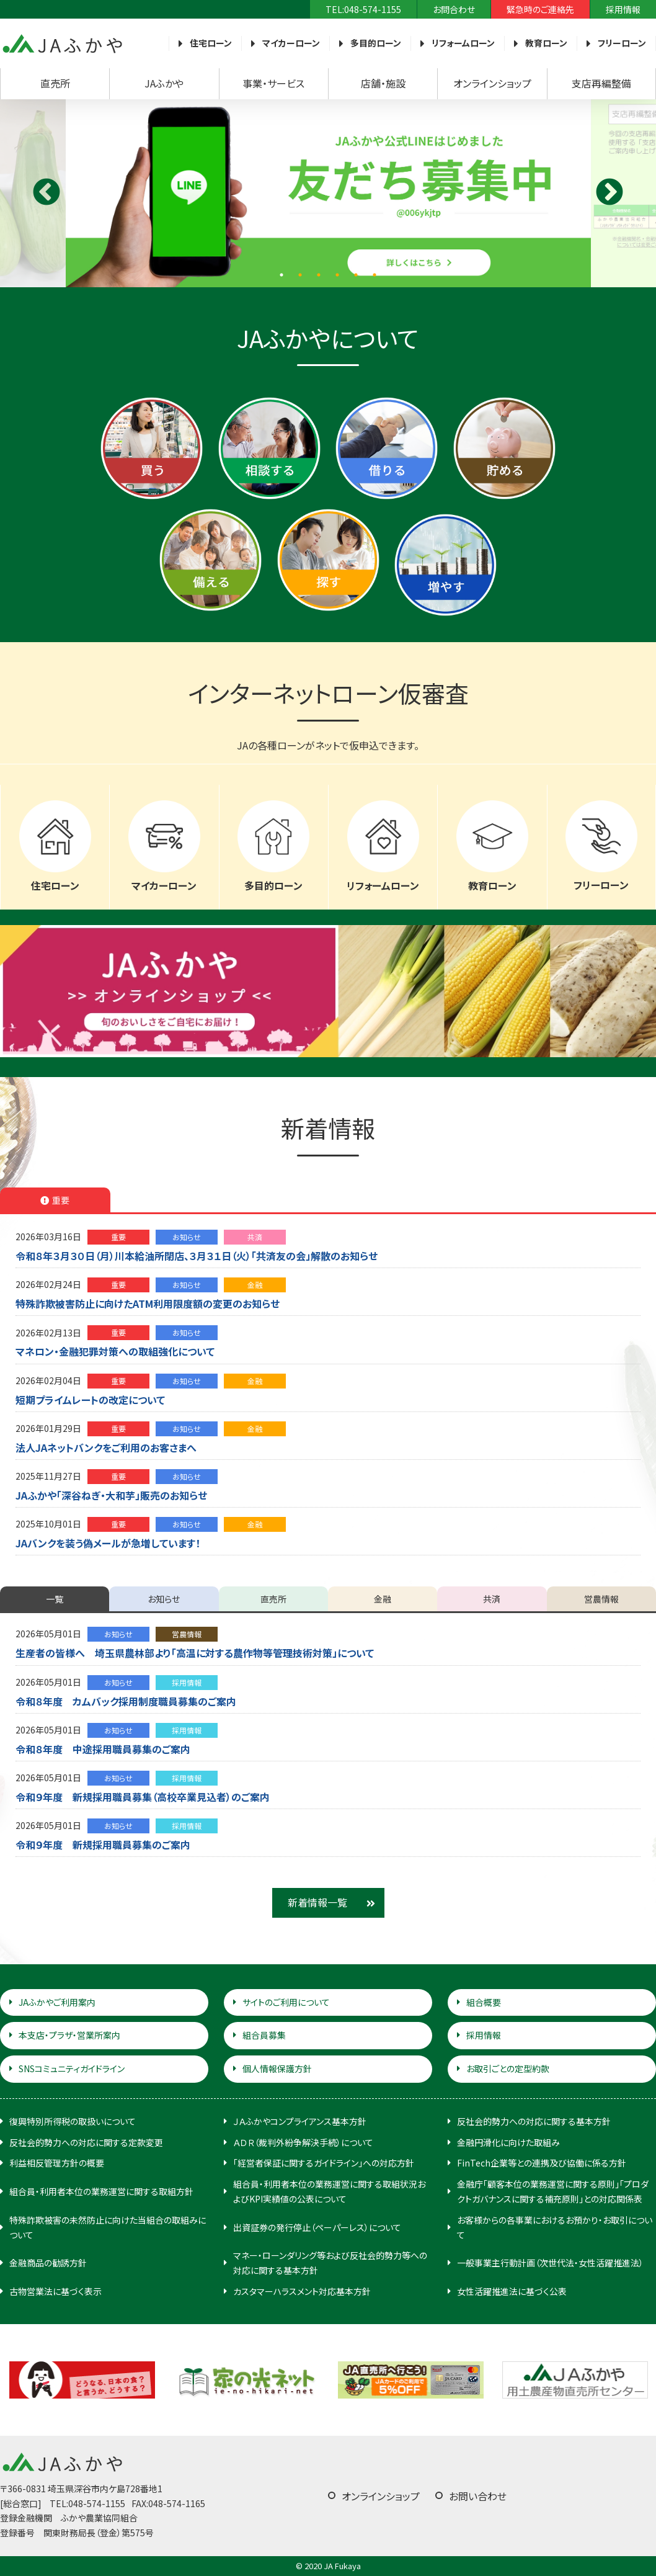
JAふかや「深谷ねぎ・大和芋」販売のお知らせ (111, 1495)
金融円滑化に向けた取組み (508, 2142)
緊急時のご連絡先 (540, 9)
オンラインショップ (492, 83)
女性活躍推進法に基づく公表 (512, 2291)
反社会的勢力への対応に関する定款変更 (86, 2142)
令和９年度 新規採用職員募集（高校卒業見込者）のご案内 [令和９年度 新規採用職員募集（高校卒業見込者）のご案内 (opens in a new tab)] (143, 1796)
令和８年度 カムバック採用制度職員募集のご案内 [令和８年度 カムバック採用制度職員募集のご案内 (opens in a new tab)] (126, 1701)
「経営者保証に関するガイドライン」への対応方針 (323, 2163)
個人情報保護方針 (277, 2068)
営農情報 (187, 1634)
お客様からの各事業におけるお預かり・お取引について (554, 2227)
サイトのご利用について (286, 2002)
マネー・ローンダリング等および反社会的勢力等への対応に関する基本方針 (330, 2262)
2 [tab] (300, 275)
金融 (254, 1284)
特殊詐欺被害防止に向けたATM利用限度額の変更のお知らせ (148, 1303)
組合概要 (483, 2002)
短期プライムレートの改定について (90, 1399)
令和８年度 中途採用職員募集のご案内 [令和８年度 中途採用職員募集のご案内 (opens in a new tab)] (103, 1749)
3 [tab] (318, 275)
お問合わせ (454, 9)
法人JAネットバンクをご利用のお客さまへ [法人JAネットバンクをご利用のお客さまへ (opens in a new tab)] (106, 1447)
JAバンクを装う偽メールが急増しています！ (108, 1543)
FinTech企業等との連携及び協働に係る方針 (541, 2163)
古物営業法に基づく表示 (55, 2291)
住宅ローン (211, 43)
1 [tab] (281, 275)
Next (609, 192)
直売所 (55, 83)
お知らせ (186, 1237)
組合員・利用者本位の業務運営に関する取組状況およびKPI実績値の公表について (329, 2191)
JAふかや (164, 83)
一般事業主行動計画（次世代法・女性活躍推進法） (550, 2262)
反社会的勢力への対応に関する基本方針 (534, 2121)
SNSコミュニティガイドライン (72, 2068)
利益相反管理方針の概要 (56, 2163)
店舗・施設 (383, 83)
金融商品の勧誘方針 (48, 2262)
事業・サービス (273, 83)
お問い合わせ (478, 2496)
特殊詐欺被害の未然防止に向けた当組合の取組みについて (107, 2227)
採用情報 (623, 9)
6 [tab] (374, 275)
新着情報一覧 (317, 1902)
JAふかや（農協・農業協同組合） (62, 43)
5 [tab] (356, 275)
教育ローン (546, 43)
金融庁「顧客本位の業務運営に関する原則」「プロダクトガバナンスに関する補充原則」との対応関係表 (553, 2191)
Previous (46, 192)
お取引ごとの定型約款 (507, 2068)
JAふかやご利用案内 (57, 2002)
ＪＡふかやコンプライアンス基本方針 (299, 2121)
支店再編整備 (601, 83)
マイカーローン (291, 43)
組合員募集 (264, 2035)
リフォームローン (463, 43)
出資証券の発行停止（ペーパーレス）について (317, 2227)
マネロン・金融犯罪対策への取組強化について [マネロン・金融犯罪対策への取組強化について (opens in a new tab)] (115, 1351)
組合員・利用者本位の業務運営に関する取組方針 (101, 2191)
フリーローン (622, 43)
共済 (254, 1237)
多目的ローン (375, 43)
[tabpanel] (328, 193)
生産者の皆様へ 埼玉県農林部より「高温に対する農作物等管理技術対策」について (195, 1652)
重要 (118, 1237)
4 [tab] (337, 275)
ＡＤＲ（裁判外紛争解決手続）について (303, 2142)
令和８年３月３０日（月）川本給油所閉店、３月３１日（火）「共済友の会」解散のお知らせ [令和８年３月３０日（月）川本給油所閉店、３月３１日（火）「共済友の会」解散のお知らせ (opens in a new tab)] (197, 1255)
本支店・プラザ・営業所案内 (69, 2035)
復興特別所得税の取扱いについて (72, 2121)
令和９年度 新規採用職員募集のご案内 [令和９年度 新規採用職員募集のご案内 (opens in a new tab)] (103, 1844)
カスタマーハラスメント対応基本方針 (302, 2291)
